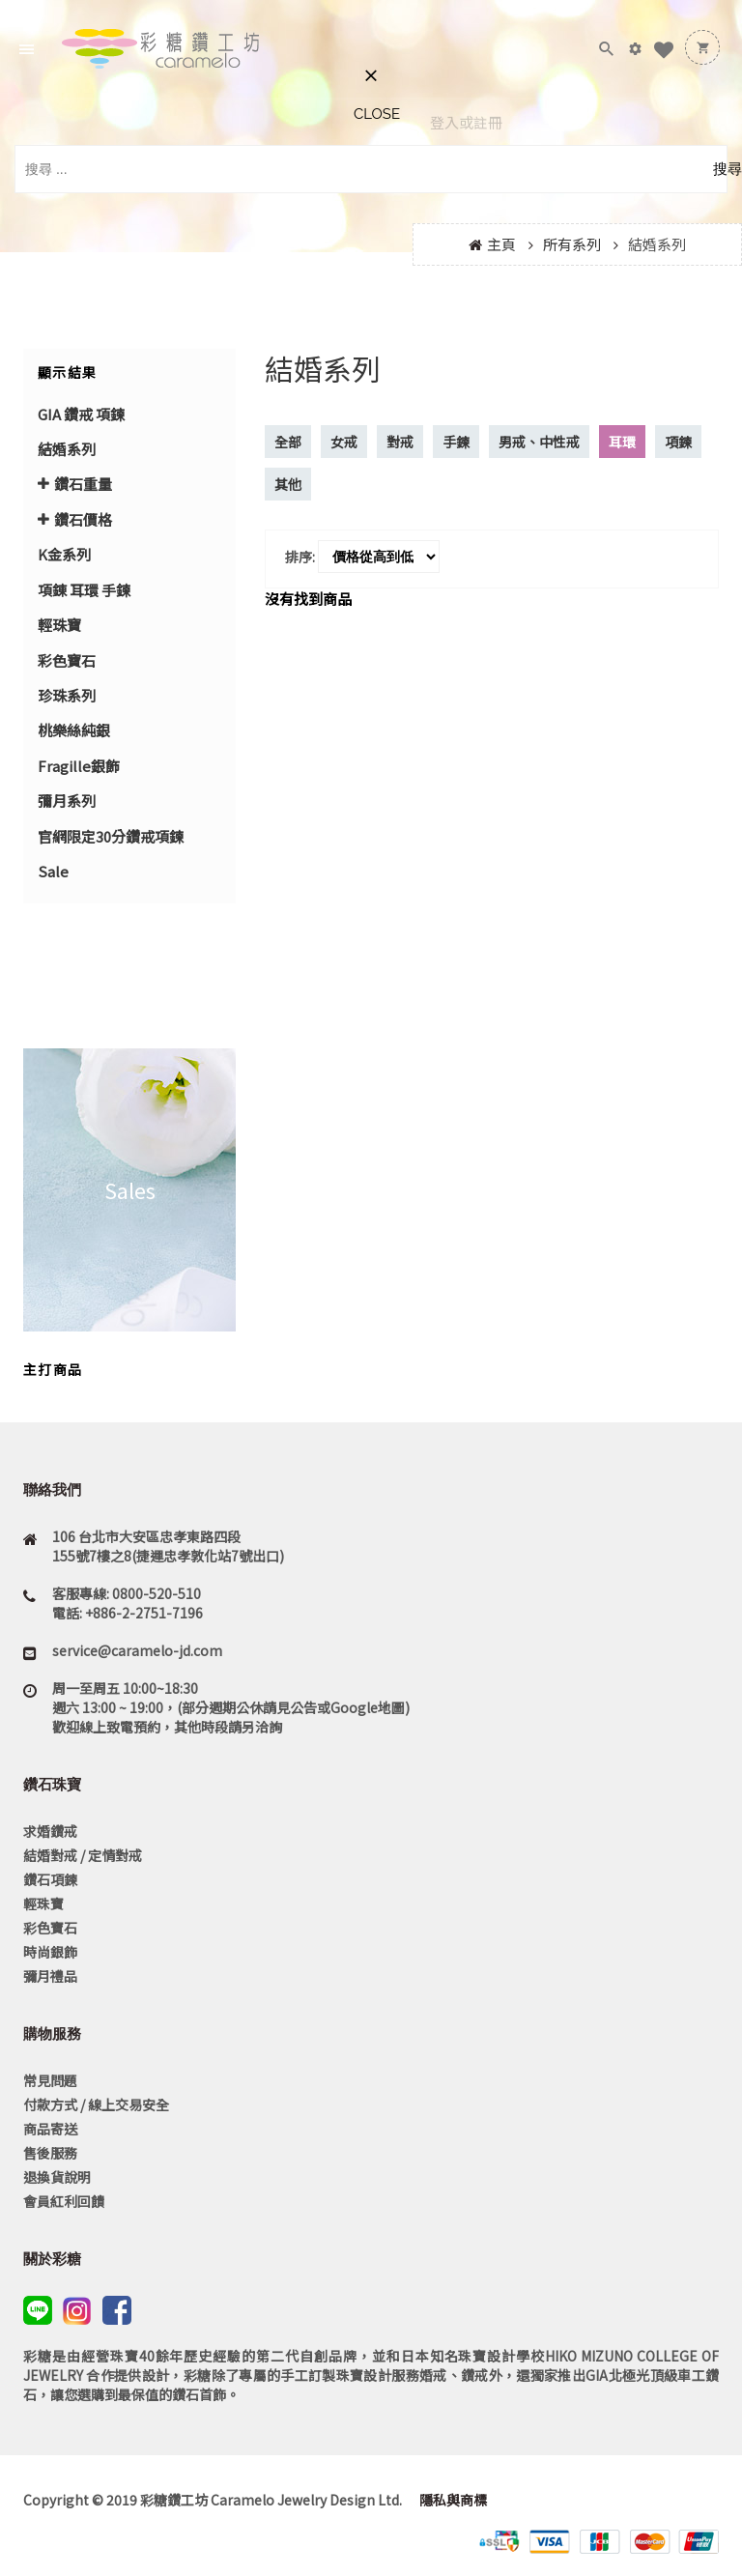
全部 (287, 441)
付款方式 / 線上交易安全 (96, 2104)
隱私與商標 (451, 2499)
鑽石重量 (83, 483)
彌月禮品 (50, 1976)
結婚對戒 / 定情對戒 (82, 1855)
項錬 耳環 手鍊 (84, 590)
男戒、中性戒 (539, 441)
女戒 (343, 441)
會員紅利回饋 (63, 2201)
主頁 (501, 244)
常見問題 (50, 2080)
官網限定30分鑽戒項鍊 (111, 836)
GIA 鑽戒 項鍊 (81, 414)
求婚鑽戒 (50, 1831)
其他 (287, 484)
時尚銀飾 (50, 1951)
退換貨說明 (57, 2177)
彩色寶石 (67, 660)
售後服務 (50, 2152)
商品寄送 (50, 2128)
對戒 (400, 441)
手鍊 (456, 441)
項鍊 (678, 441)
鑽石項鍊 (50, 1879)
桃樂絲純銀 (74, 730)
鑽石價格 (83, 519)
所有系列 (572, 244)
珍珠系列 (67, 695)
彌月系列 (67, 800)
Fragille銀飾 (79, 766)
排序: (300, 556)
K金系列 (64, 554)
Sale (53, 871)
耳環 (622, 441)
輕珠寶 (59, 625)
